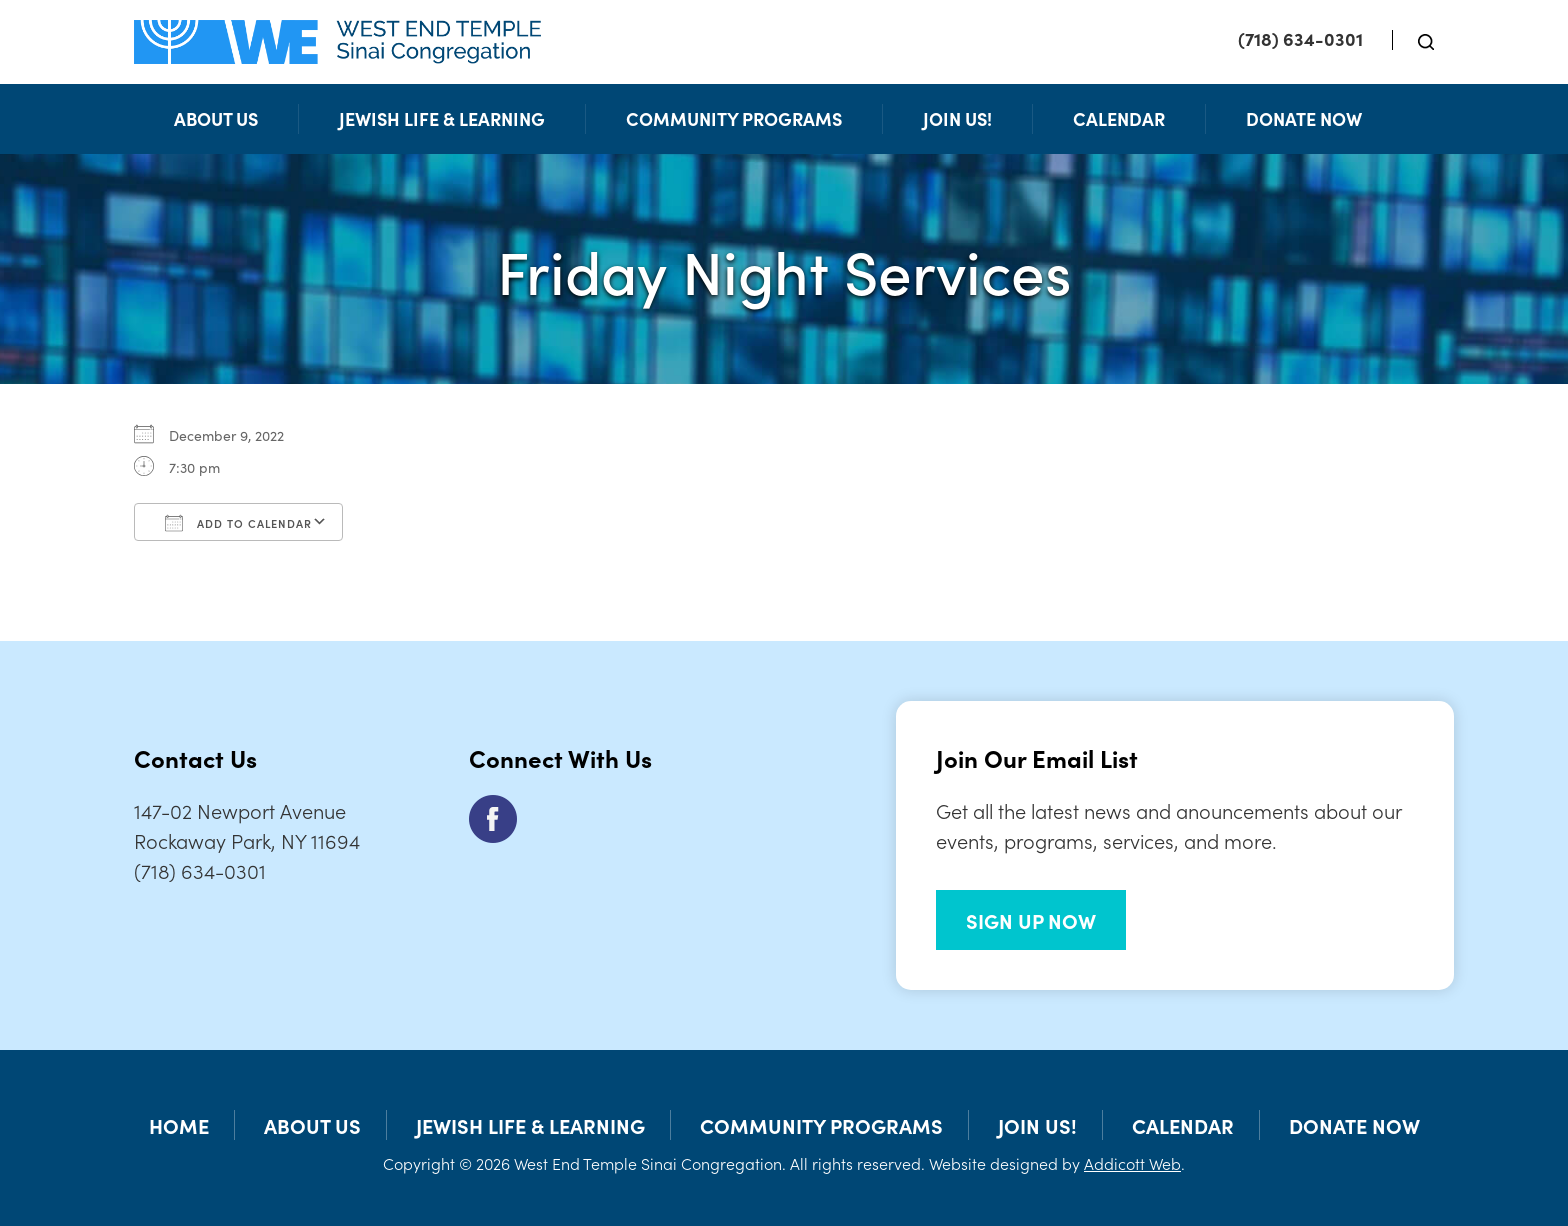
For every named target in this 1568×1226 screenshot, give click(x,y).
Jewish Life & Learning (442, 118)
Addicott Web (1132, 1163)
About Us (216, 118)
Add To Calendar (238, 523)
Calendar (1119, 118)
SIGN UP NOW (1031, 920)
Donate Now (1304, 118)
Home (179, 1125)
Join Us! (957, 118)
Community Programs (734, 118)
